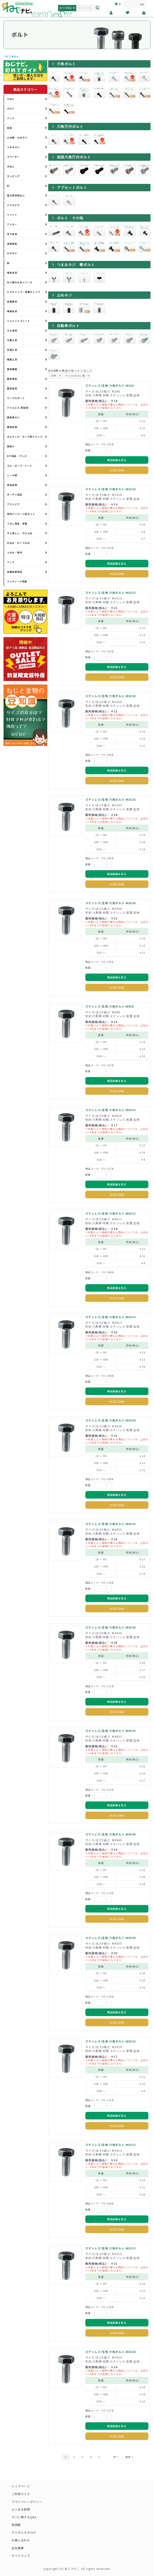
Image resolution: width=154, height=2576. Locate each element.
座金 (9, 128)
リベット (12, 214)
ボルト (15, 56)
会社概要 (18, 2548)
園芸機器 (12, 369)
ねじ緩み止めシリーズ (19, 282)
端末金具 (12, 272)
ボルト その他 (70, 218)
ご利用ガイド (21, 2494)
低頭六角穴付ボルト (74, 157)
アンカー (12, 224)
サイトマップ (21, 2556)
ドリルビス (13, 205)
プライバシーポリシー (27, 2501)
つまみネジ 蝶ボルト (76, 265)
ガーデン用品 (14, 494)
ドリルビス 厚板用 (17, 407)
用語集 (16, 2525)
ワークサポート (16, 398)
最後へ (129, 2457)
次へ (116, 2457)
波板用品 (12, 243)
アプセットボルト (72, 188)
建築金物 (12, 427)
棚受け (11, 446)
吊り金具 (12, 234)
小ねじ (11, 99)
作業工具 (12, 340)
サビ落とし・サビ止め (20, 533)
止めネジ (64, 295)
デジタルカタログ (24, 2532)
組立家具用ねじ (16, 195)
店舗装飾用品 (14, 571)
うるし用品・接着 (17, 523)
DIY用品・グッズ (17, 456)
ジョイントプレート (18, 321)
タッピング (13, 176)
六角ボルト (66, 64)
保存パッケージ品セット (21, 514)
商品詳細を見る (116, 460)
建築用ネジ (13, 417)
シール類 (12, 475)
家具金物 (12, 485)
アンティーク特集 (17, 581)
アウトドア (13, 504)
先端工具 (12, 349)
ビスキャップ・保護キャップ (23, 292)
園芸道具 (12, 388)
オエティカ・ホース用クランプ (24, 436)
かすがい (12, 253)
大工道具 (12, 330)
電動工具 (12, 359)
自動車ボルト (68, 326)
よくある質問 (21, 2509)
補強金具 (12, 311)
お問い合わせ (21, 2540)
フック (11, 562)
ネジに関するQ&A (24, 2517)
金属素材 (12, 301)
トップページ (21, 2486)
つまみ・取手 (14, 552)
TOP (6, 56)
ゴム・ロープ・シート (19, 465)
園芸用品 (12, 378)
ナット (11, 118)
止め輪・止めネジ (17, 137)
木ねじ (11, 166)
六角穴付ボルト (70, 126)
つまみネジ (13, 147)
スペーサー (13, 156)
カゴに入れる (116, 470)
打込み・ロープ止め (18, 543)
